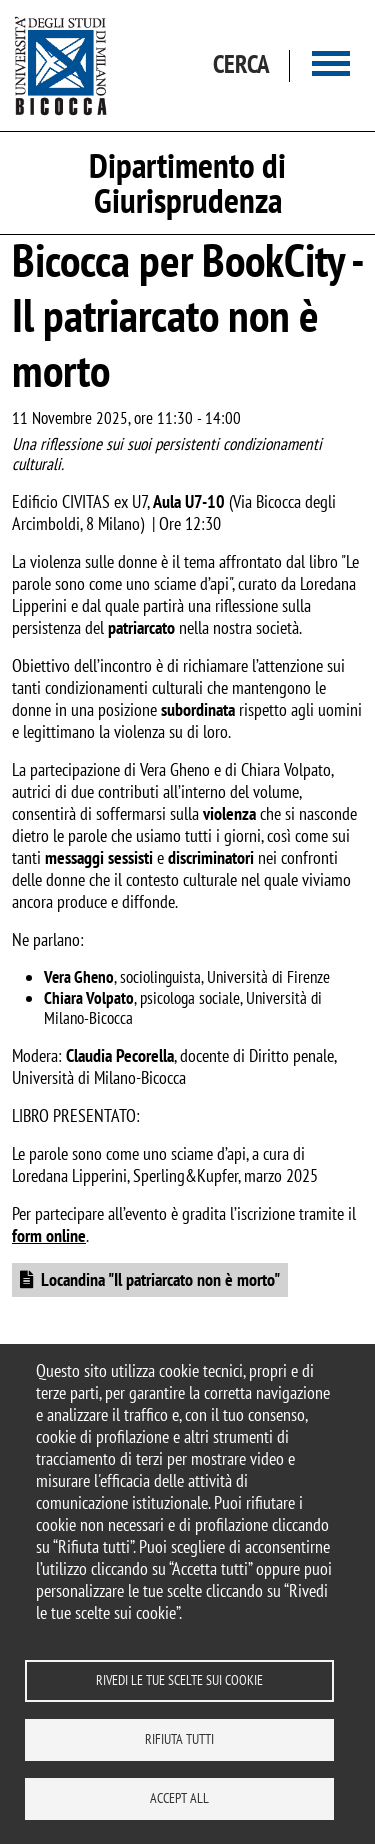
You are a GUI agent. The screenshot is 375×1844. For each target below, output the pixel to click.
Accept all (179, 1798)
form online (49, 1235)
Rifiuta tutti (179, 1739)
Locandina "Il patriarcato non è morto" (160, 1279)
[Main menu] (331, 65)
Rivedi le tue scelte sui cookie (179, 1680)
